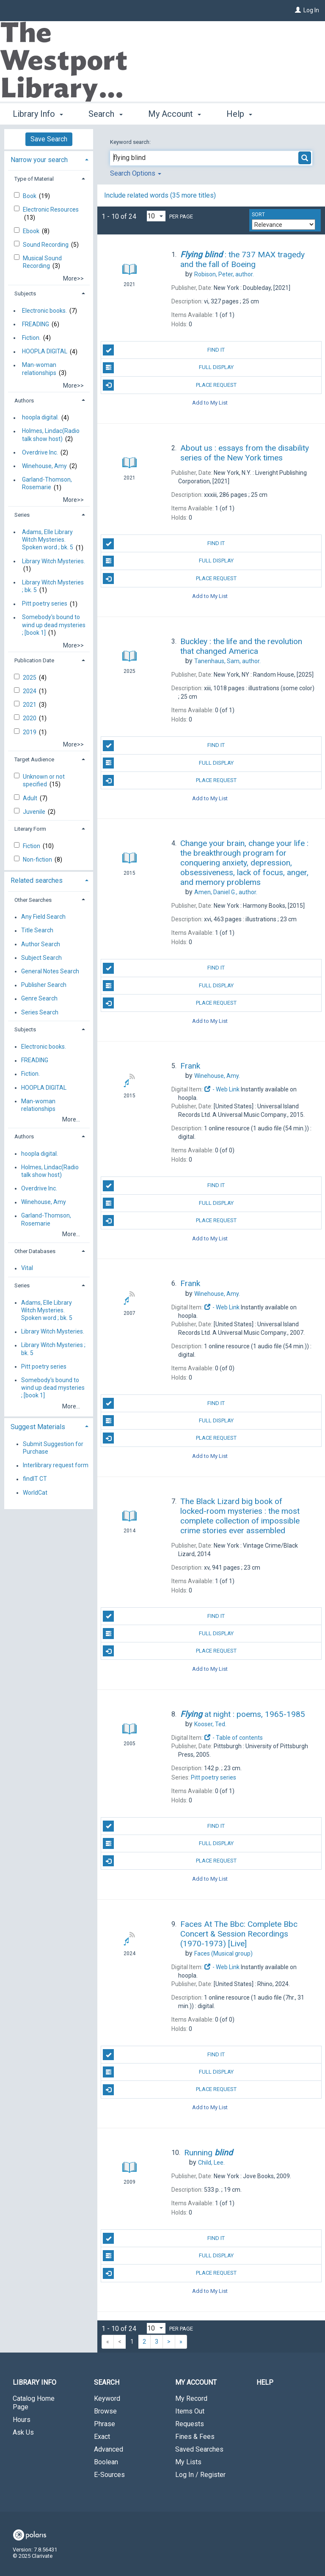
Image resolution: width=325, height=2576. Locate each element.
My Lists (188, 2462)
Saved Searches (199, 2449)
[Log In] (298, 10)
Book (30, 196)
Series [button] (22, 515)
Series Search (39, 1012)
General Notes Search (50, 971)
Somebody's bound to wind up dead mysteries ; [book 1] (53, 625)
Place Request (169, 385)
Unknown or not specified (44, 780)
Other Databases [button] (34, 1251)
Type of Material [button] (34, 179)
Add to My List (210, 402)
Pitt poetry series (44, 604)
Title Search (37, 930)
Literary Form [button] (30, 829)
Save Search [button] (48, 139)
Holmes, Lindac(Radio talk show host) (51, 435)
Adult (31, 798)
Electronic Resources (51, 209)
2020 (30, 718)
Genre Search (39, 998)
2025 (30, 677)
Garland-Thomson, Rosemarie (47, 484)
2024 (30, 691)
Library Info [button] (38, 112)
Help (264, 2382)
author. (224, 274)
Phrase (104, 2424)
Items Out (189, 2411)
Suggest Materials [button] (38, 1427)
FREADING (35, 324)
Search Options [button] (135, 173)
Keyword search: (131, 142)
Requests (189, 2424)
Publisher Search (43, 985)
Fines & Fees (195, 2437)
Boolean (106, 2462)
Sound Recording (46, 244)
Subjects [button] (25, 293)
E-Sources (109, 2475)
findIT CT (35, 1479)
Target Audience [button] (34, 759)
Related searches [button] (37, 880)
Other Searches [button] (33, 900)
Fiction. (31, 337)
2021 (30, 704)
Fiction (32, 846)
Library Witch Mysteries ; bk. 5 (53, 586)
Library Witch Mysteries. (53, 561)
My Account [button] (174, 112)
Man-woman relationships (39, 369)
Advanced (108, 2449)
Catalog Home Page (34, 2402)
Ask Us (23, 2432)
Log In (311, 10)
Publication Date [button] (34, 660)
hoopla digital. (40, 417)
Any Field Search (43, 917)
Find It (164, 349)
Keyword (107, 2398)
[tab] (48, 158)
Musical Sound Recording (42, 262)
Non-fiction (38, 859)
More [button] (243, 114)
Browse (105, 2411)
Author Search (40, 944)
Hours (21, 2420)
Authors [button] (24, 400)
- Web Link (222, 1089)
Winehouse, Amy (44, 466)
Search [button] (105, 112)
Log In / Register (200, 2475)
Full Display (168, 367)
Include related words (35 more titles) (160, 195)
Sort (258, 215)
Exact (102, 2437)
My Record (191, 2398)
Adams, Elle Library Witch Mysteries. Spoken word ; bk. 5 (47, 540)
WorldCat (35, 1492)
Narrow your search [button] (39, 160)
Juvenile (35, 811)
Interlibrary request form (55, 1465)
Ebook (32, 231)
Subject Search (41, 957)
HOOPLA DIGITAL (44, 351)
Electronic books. (44, 310)
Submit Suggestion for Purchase (53, 1448)
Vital (27, 1268)
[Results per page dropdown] (156, 216)
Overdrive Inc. (40, 452)
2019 (30, 732)
